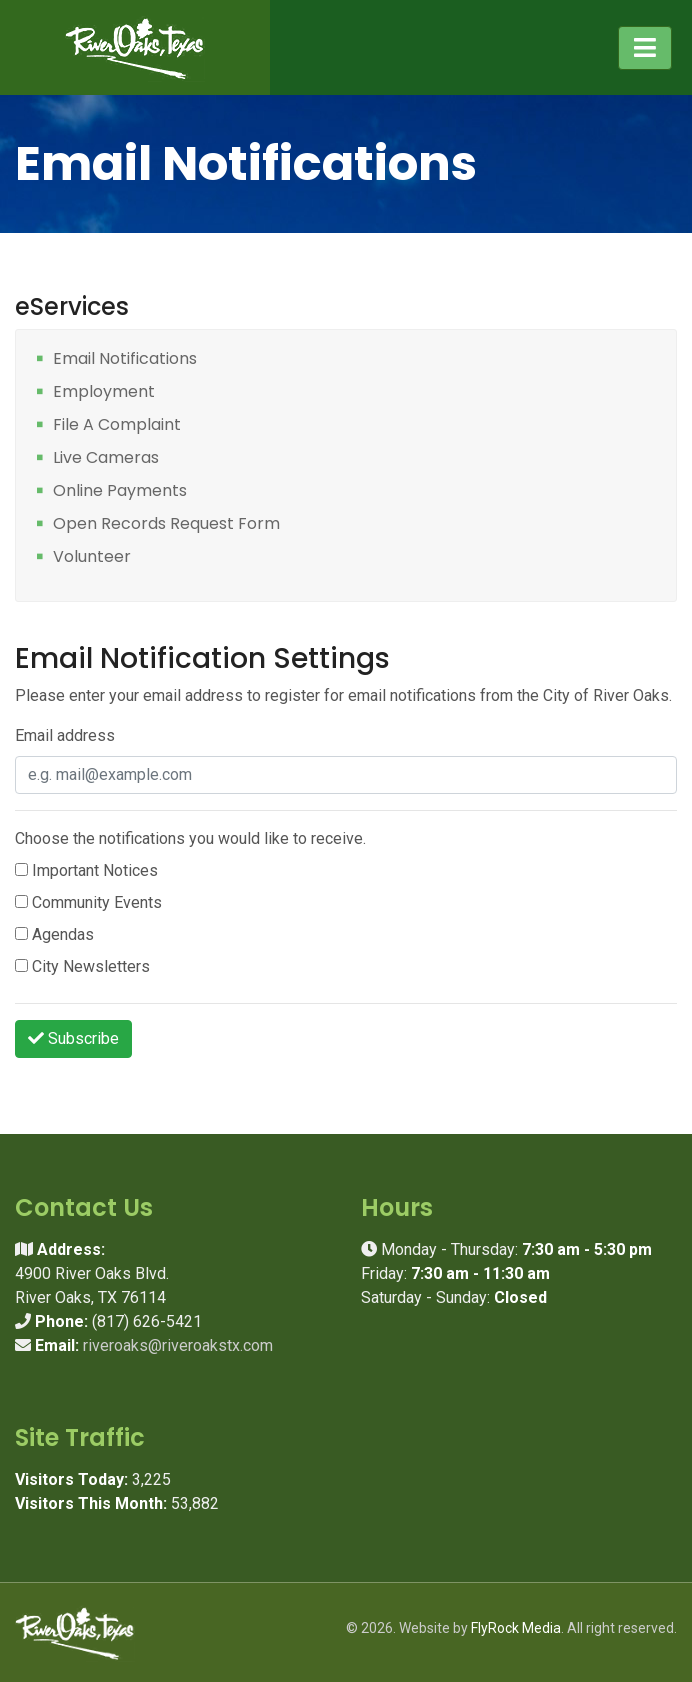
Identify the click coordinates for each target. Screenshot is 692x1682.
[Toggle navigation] (645, 48)
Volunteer (92, 557)
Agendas (54, 934)
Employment (104, 392)
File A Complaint (117, 425)
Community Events (88, 902)
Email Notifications (125, 359)
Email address (65, 735)
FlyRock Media (516, 1628)
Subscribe (73, 1038)
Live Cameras (106, 458)
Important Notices (86, 870)
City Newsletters (82, 966)
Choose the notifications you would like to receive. (190, 838)
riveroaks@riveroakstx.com (178, 1345)
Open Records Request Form (166, 524)
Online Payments (120, 491)
